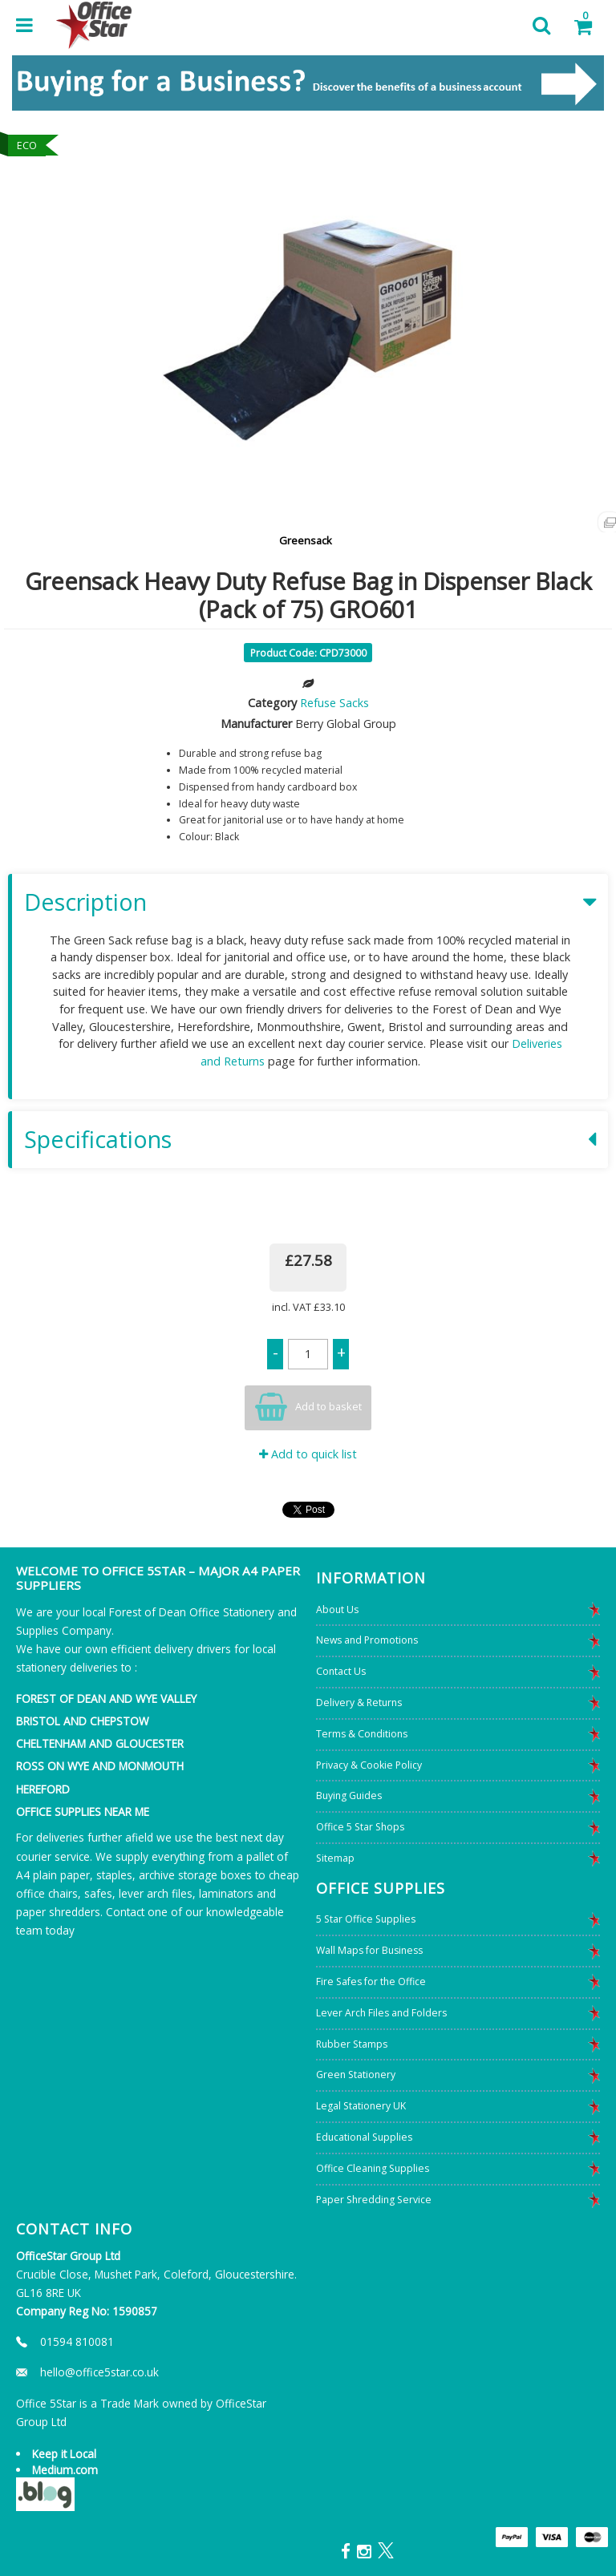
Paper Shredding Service (374, 2199)
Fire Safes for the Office (371, 1981)
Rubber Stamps (351, 2044)
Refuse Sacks (334, 702)
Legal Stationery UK (361, 2106)
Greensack (305, 540)
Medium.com (65, 2469)
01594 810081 (77, 2341)
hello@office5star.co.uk (99, 2372)
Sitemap (335, 1858)
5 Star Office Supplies (365, 1919)
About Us (337, 1609)
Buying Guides (349, 1795)
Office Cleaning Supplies (372, 2168)
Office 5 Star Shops (360, 1827)
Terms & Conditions (361, 1734)
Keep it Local (64, 2453)
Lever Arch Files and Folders (381, 2013)
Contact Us (341, 1671)
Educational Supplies (364, 2137)
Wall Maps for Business (369, 1950)
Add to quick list (308, 1454)
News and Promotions (367, 1640)
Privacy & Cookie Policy (369, 1765)
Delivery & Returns (359, 1702)
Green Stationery (355, 2074)
